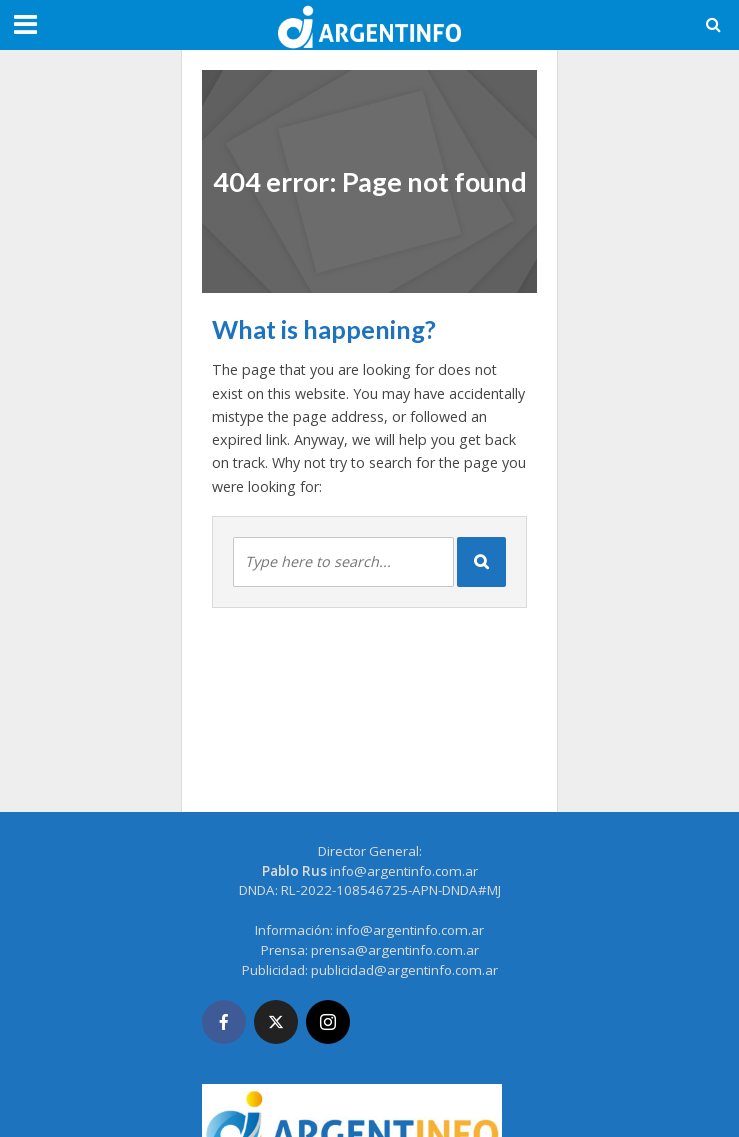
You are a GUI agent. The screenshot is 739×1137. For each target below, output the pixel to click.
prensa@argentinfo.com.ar (395, 950)
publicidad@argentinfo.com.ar (404, 970)
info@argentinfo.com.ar (404, 871)
